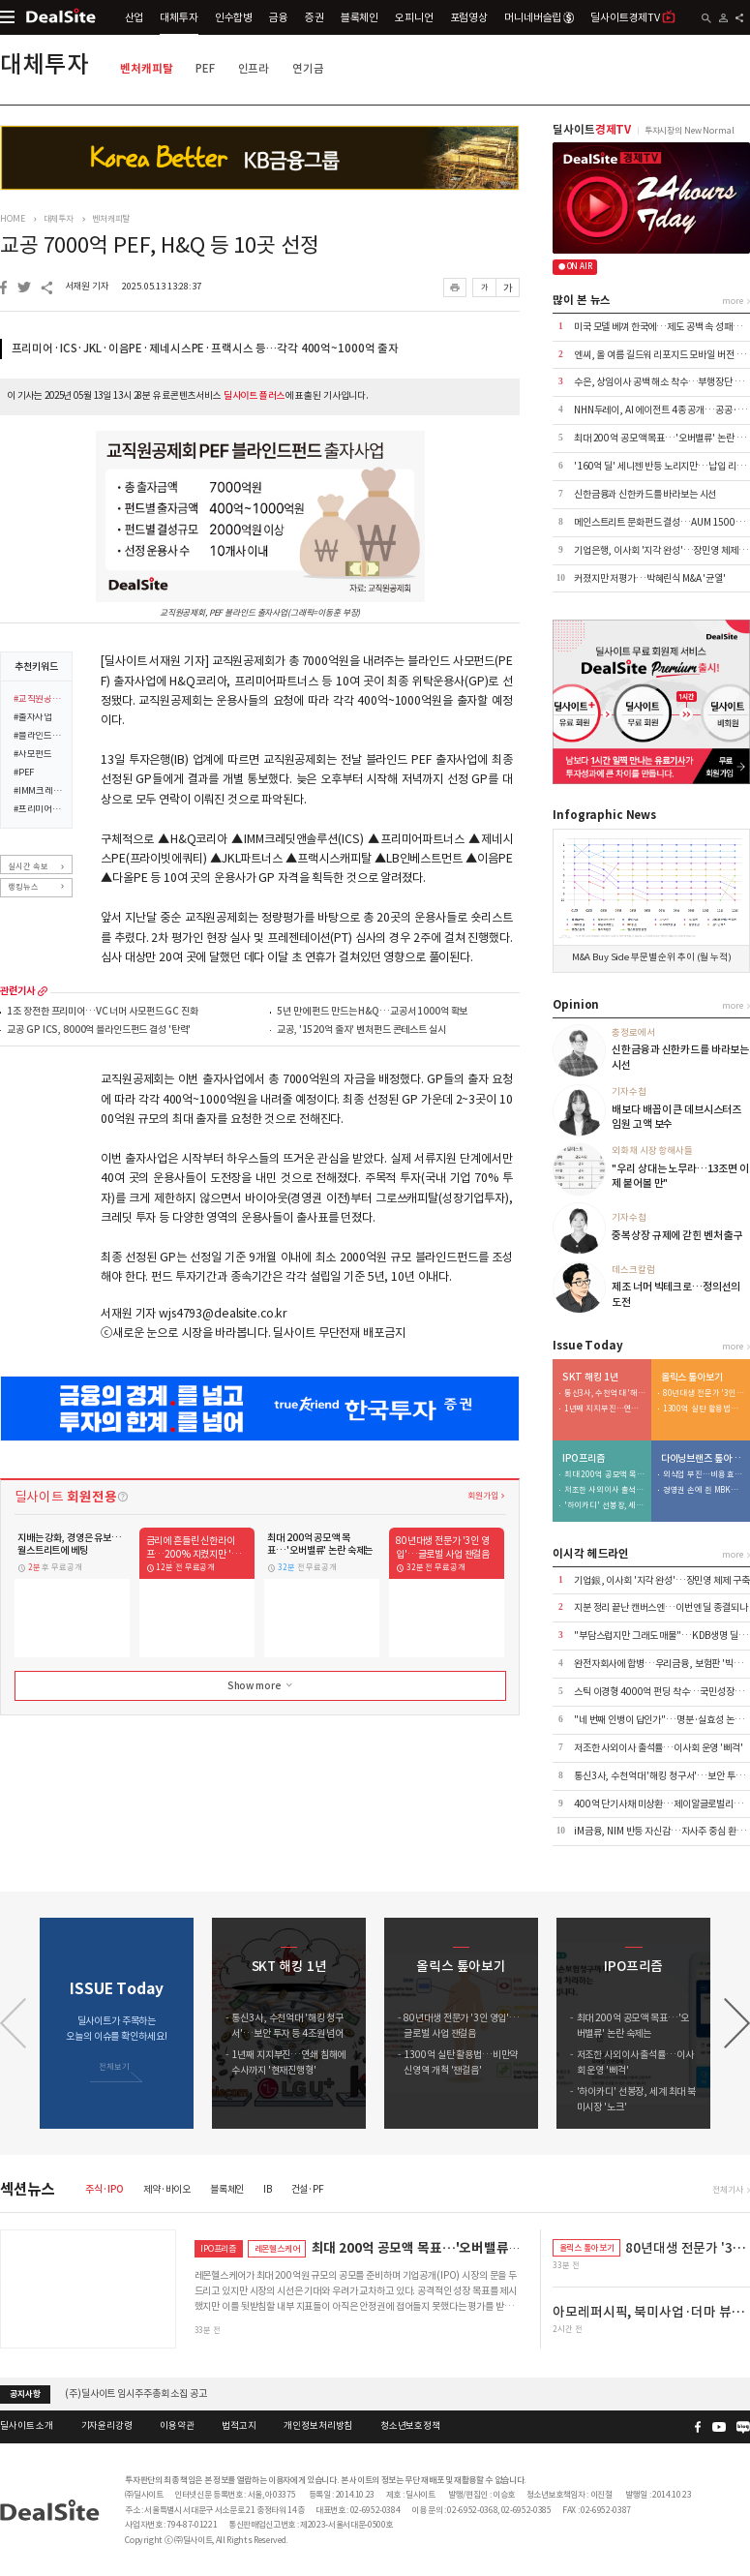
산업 (134, 17)
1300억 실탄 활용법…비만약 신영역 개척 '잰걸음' (703, 1409)
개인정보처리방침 (318, 2426)
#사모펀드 (33, 755)
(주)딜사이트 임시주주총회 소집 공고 (135, 2393)
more (42, 991)
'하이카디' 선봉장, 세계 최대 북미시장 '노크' (604, 1505)
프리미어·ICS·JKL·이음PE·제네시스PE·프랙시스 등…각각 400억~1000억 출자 (205, 348)
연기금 (308, 68)
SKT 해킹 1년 (590, 1377)
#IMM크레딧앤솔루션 (39, 792)
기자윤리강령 (107, 2426)
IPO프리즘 (583, 1459)
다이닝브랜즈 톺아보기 (702, 1459)
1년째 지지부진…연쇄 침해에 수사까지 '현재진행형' (604, 1409)
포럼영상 (469, 17)
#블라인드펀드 (39, 737)
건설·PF (307, 2189)
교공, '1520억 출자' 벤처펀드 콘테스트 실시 (361, 1030)
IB (267, 2189)
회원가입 (482, 1495)
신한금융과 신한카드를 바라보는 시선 (645, 494)
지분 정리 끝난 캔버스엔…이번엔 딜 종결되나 (661, 1607)
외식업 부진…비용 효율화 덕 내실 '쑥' (703, 1474)
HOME (12, 219)
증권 (314, 17)
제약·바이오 (167, 2189)
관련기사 (17, 991)
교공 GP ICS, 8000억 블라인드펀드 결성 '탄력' (99, 1030)
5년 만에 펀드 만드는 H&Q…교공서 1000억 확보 (372, 1012)
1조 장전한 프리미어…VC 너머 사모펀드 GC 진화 (102, 1012)
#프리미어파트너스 (39, 810)
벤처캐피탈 (146, 68)
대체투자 (178, 17)
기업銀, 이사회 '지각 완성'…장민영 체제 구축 (661, 1580)
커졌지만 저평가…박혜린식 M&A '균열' (650, 578)
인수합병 (234, 17)
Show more (261, 1685)
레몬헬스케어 (277, 2248)
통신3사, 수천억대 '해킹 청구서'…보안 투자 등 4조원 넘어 (604, 1393)
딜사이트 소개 (26, 2426)
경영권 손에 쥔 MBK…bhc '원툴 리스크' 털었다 (703, 1490)
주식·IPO (104, 2189)
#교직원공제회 (39, 700)
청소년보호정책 (410, 2426)
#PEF (24, 773)
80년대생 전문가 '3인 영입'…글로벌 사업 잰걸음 (703, 1393)
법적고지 (238, 2426)
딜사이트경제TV (632, 17)
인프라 (254, 68)
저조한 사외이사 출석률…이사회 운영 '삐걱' (604, 1490)
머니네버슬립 (539, 17)
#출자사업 (33, 718)
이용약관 (177, 2426)
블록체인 (359, 17)
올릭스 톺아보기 (692, 1377)
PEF (205, 68)
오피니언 (414, 17)
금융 (278, 17)
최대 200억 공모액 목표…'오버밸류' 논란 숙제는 (604, 1474)
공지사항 (25, 2394)
